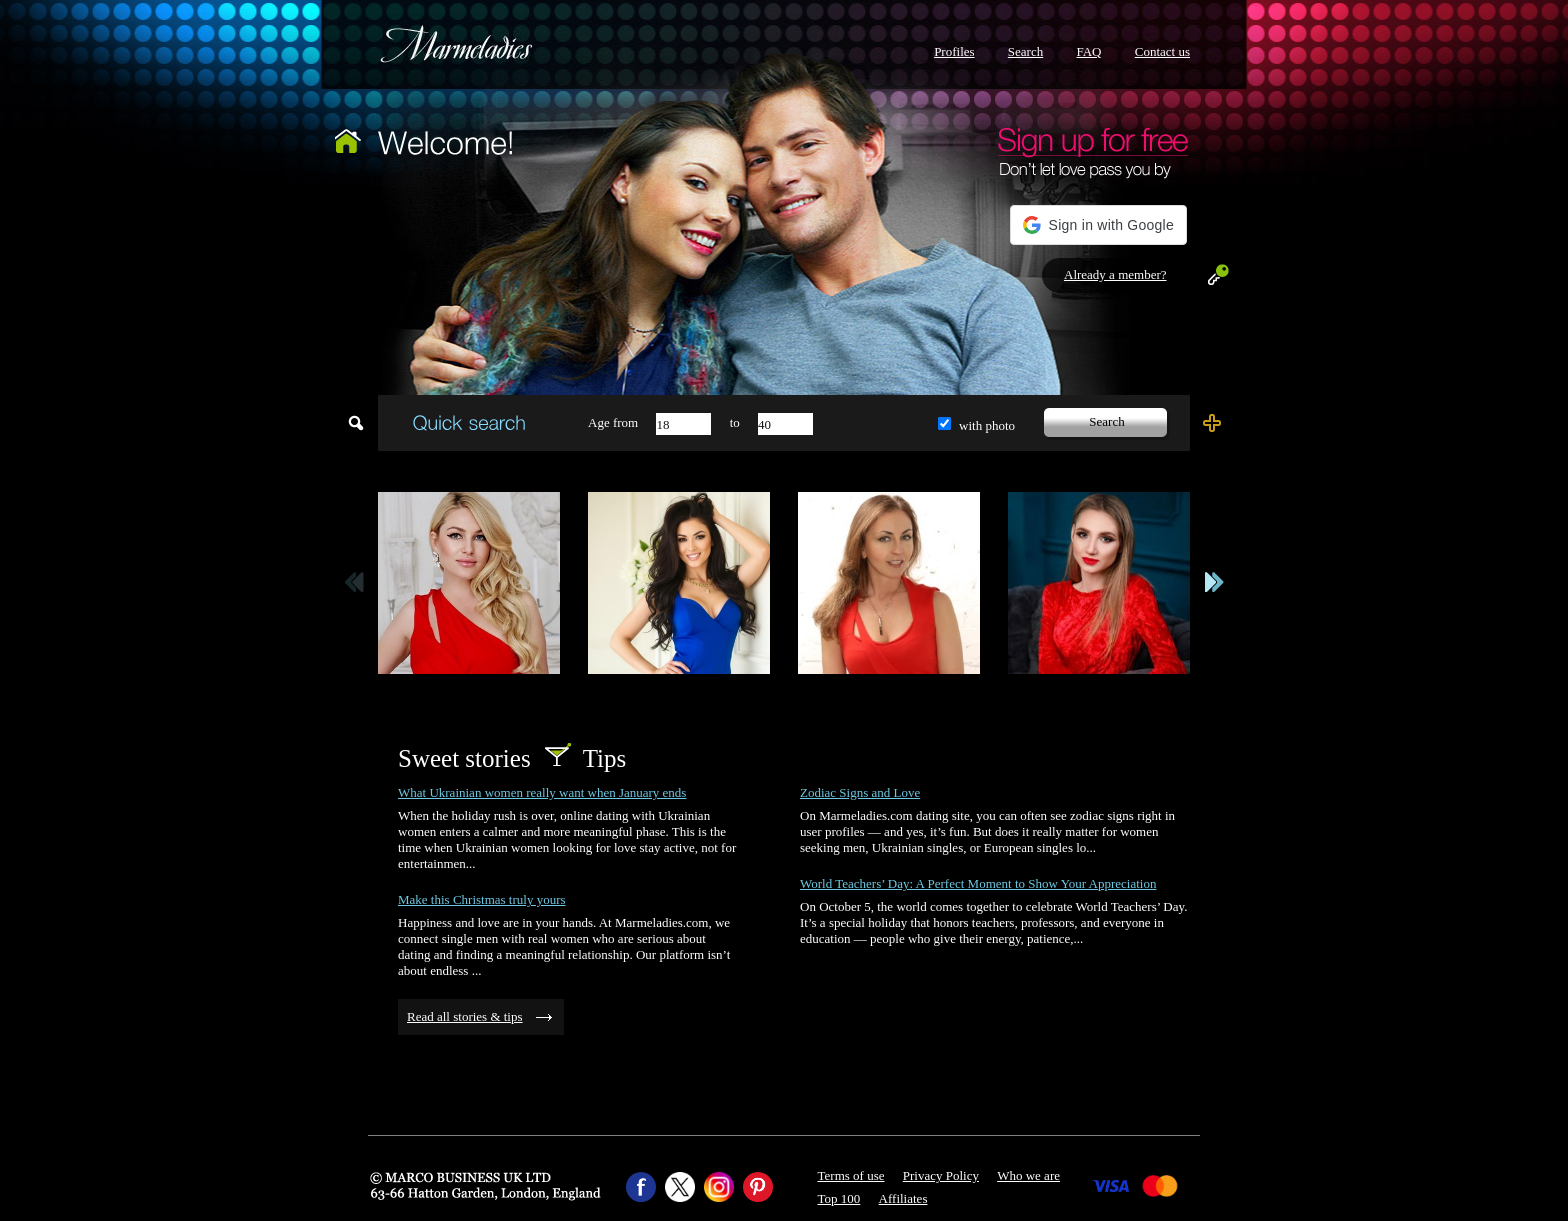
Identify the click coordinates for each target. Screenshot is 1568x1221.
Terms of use (851, 1175)
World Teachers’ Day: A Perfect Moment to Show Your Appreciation (978, 883)
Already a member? (1115, 274)
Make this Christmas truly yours (482, 899)
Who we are (1028, 1175)
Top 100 (839, 1198)
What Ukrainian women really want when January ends (542, 792)
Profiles (954, 51)
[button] (1098, 225)
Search (1025, 51)
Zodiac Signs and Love (860, 792)
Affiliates (903, 1198)
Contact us (1162, 51)
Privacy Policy (941, 1175)
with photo (987, 425)
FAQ (1088, 51)
